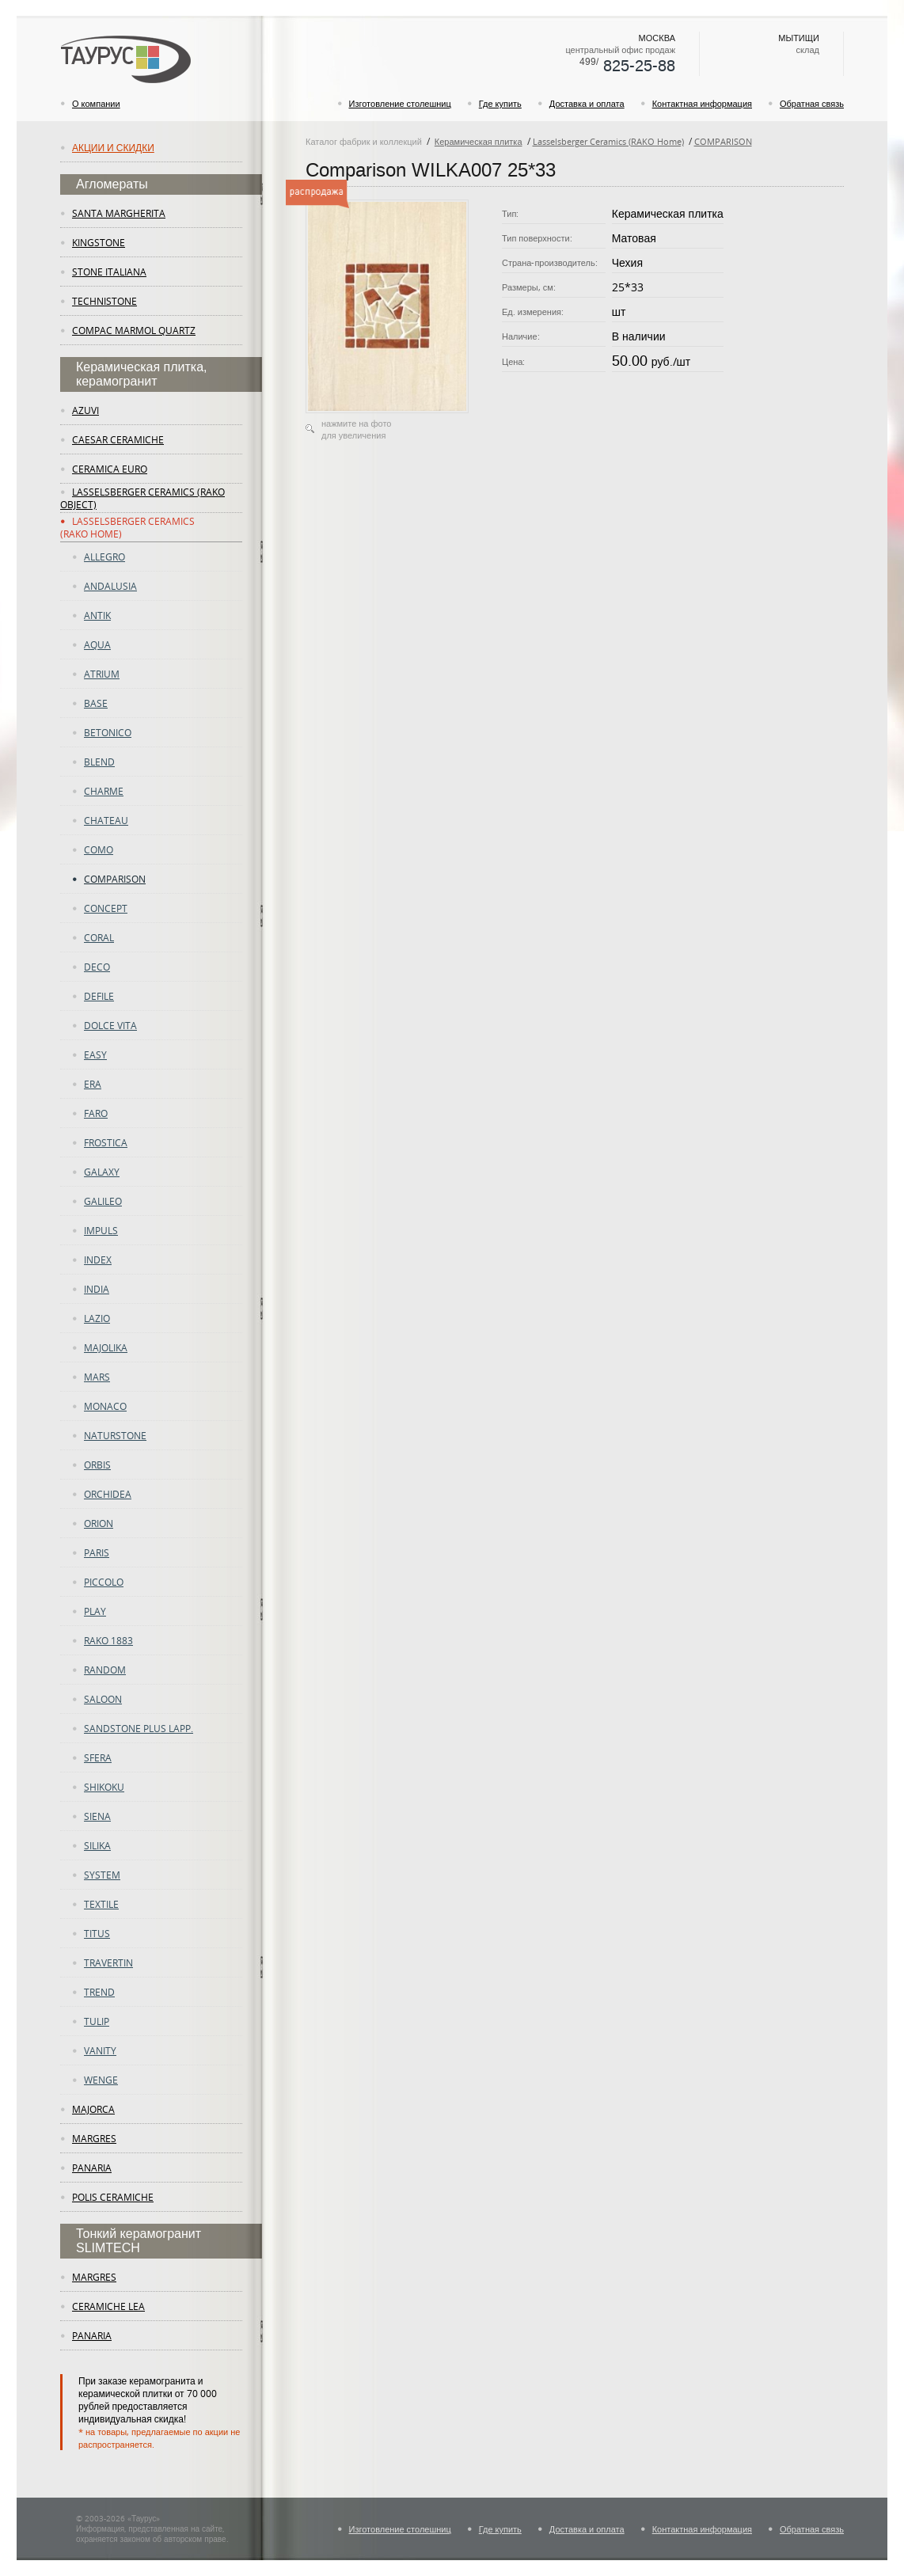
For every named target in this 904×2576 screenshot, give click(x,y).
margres (94, 2138)
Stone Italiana (109, 271)
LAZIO (97, 1318)
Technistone (104, 300)
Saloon (103, 1699)
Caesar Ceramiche (118, 439)
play (95, 1611)
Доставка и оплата (587, 103)
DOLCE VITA (110, 1025)
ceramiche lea (108, 2306)
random (105, 1669)
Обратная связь (812, 103)
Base (96, 703)
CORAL (99, 937)
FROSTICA (105, 1142)
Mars (97, 1376)
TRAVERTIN (108, 1962)
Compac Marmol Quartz (134, 330)
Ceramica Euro (109, 468)
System (102, 1874)
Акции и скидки (113, 147)
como (98, 849)
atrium (102, 673)
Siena (97, 1816)
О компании (96, 103)
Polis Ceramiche (113, 2196)
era (92, 1083)
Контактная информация (702, 103)
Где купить (500, 103)
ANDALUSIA (110, 585)
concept (105, 908)
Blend (99, 761)
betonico (107, 732)
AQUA (97, 644)
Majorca (93, 2109)
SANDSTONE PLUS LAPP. (138, 1728)
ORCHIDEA (107, 1493)
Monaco (105, 1406)
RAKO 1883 (108, 1640)
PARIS (96, 1552)
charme (103, 791)
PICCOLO (103, 1581)
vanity (100, 2050)
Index (98, 1259)
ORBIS (97, 1464)
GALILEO (103, 1201)
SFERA (98, 1757)
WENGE (101, 2079)
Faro (96, 1113)
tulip (96, 2021)
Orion (98, 1523)
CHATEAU (106, 820)
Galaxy (102, 1171)
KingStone (98, 242)
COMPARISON (115, 878)
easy (95, 1054)
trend (99, 1991)
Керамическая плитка (478, 141)
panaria (92, 2167)
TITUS (97, 1933)
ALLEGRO (104, 556)
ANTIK (97, 615)
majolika (105, 1347)
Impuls (101, 1230)
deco (97, 966)
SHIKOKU (104, 1786)
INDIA (96, 1288)
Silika (97, 1845)
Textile (101, 1904)
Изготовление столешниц (400, 103)
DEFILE (99, 996)
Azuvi (85, 410)
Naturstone (115, 1435)
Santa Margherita (118, 213)
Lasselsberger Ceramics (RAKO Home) (608, 141)
